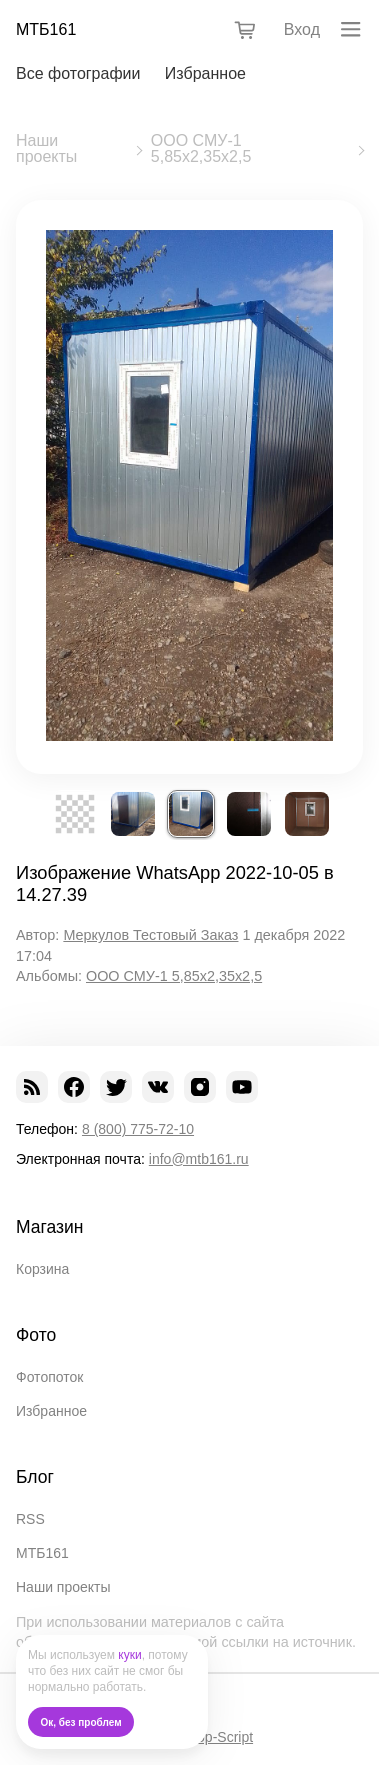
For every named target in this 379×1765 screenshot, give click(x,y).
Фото (36, 1335)
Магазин (50, 1227)
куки (129, 1655)
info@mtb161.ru (199, 1159)
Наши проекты (46, 149)
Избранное (205, 73)
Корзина (42, 1269)
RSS (30, 1519)
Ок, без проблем (81, 1722)
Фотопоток (49, 1377)
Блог (35, 1477)
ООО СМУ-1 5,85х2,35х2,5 (201, 149)
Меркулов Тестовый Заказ (150, 935)
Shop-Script (216, 1737)
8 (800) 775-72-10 (138, 1129)
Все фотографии (78, 73)
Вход (302, 29)
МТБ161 (46, 29)
